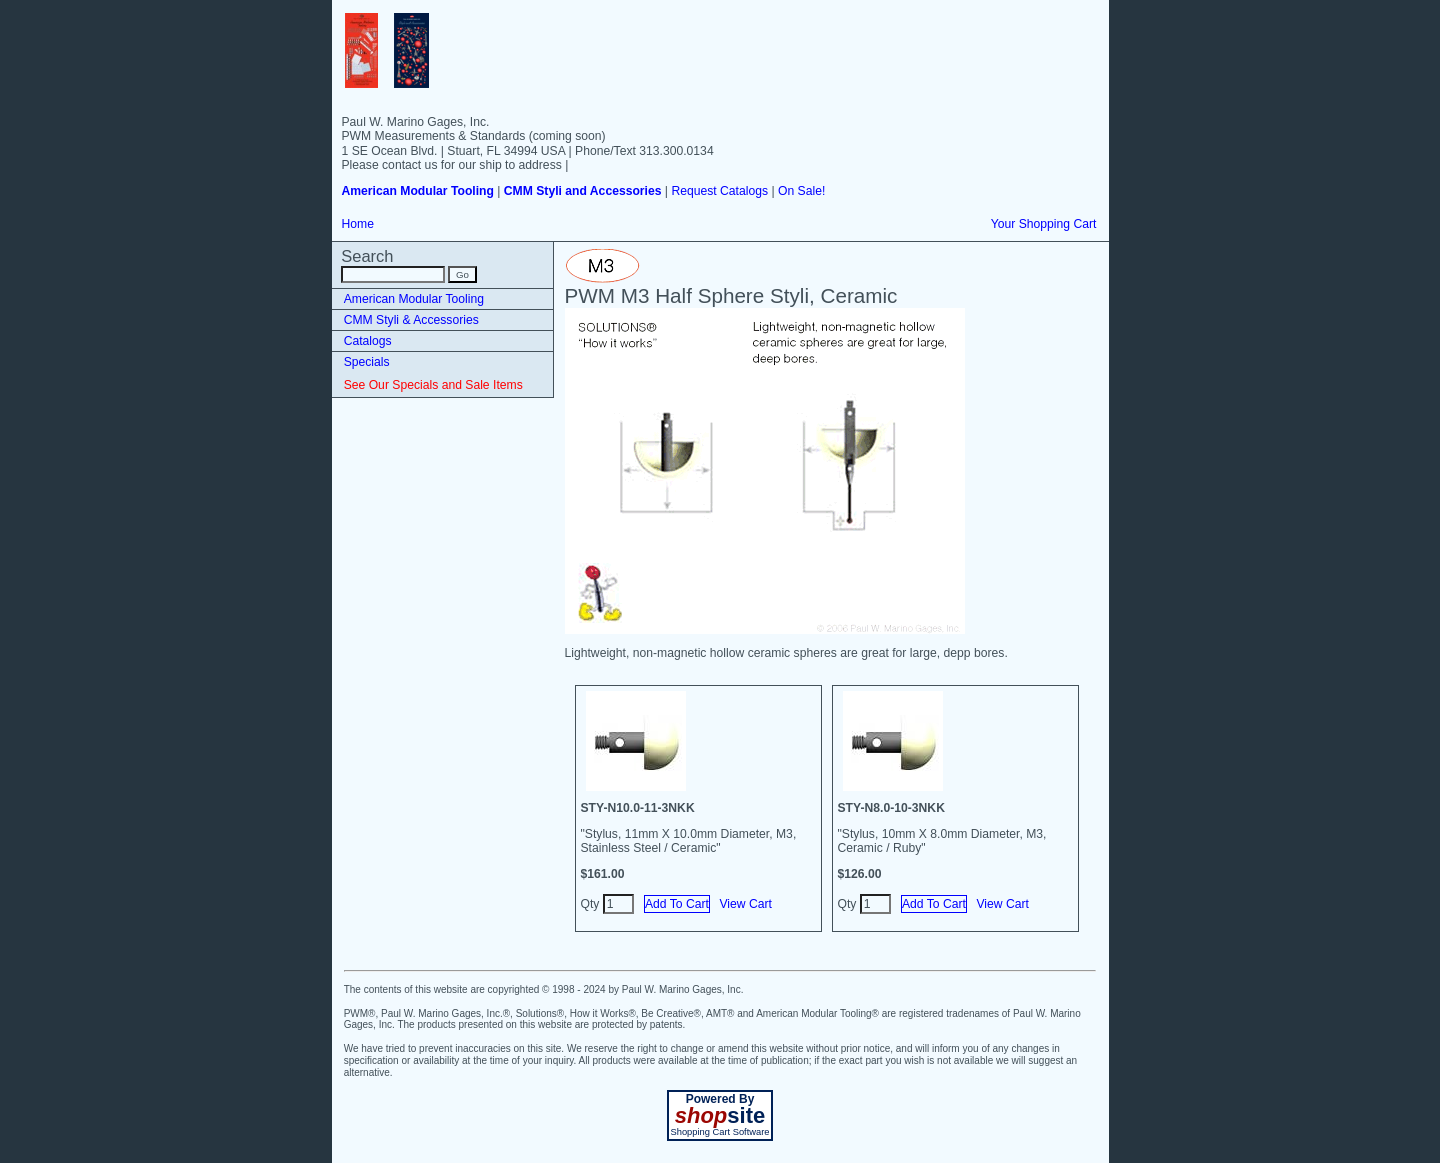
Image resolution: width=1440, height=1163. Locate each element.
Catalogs (368, 341)
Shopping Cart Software (719, 1132)
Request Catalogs (719, 191)
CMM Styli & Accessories (411, 320)
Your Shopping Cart (1044, 224)
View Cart (745, 904)
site (720, 1115)
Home (358, 224)
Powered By (720, 1099)
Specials (367, 362)
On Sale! (801, 191)
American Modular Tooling (414, 299)
